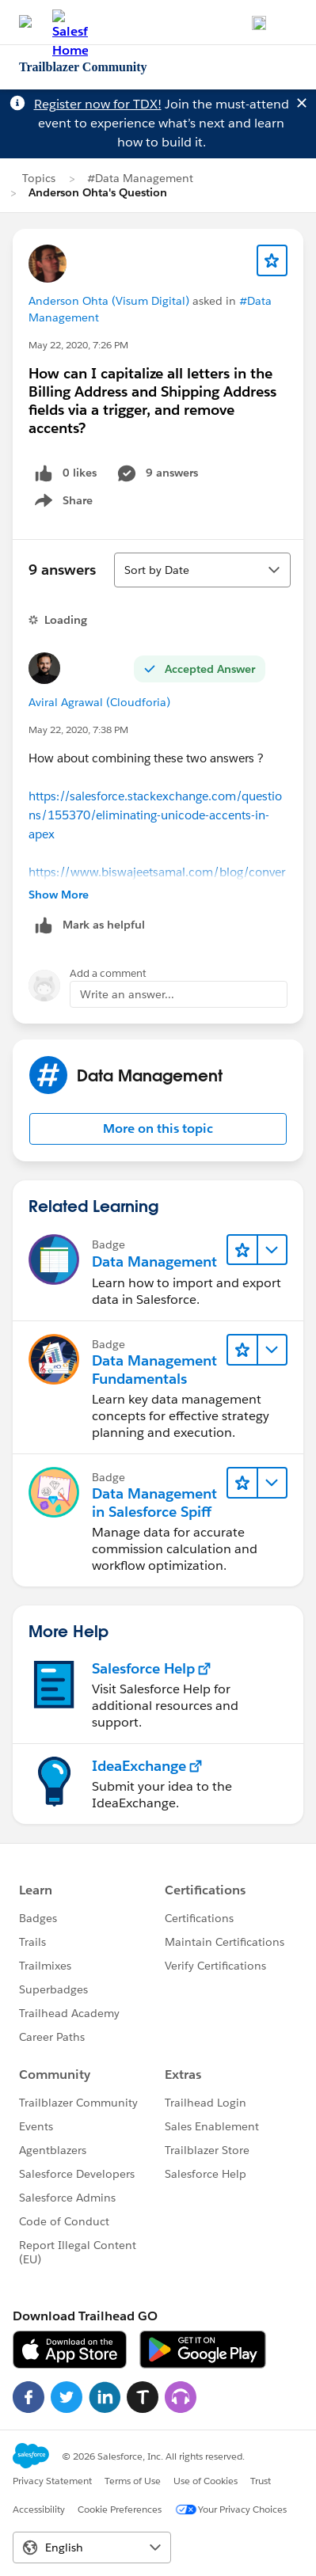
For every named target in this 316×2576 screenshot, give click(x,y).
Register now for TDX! (98, 104)
